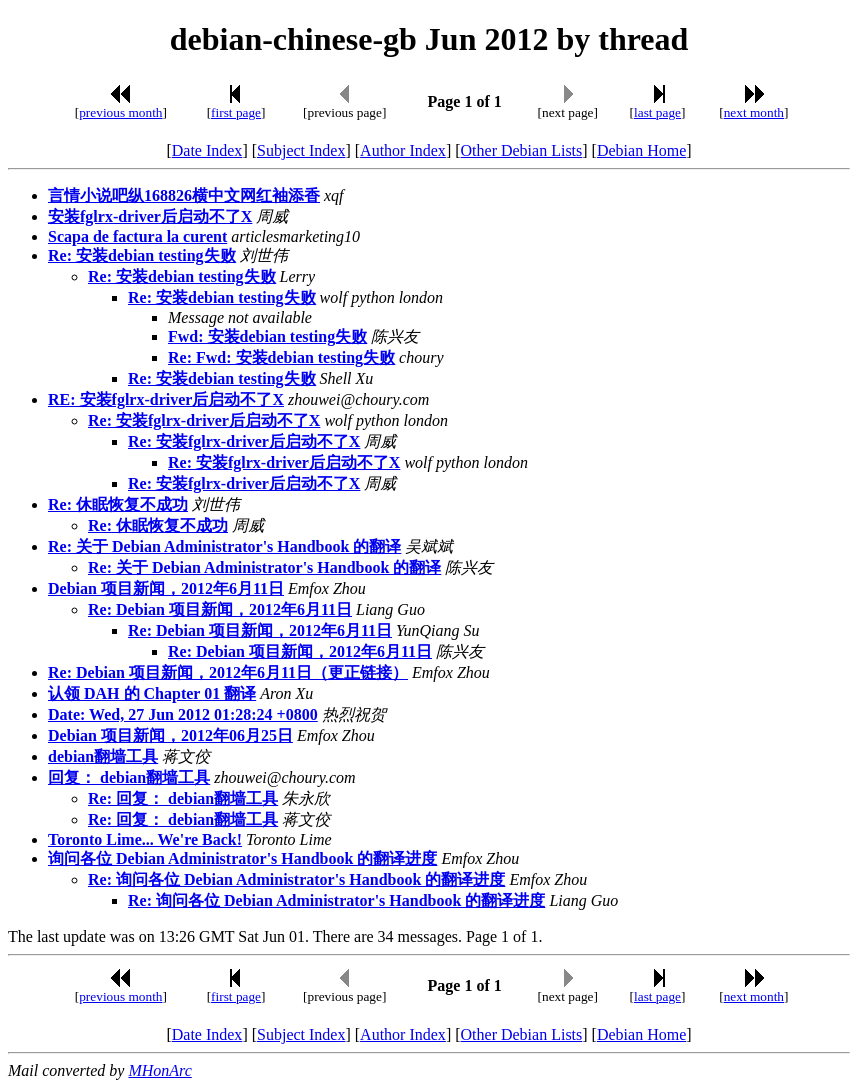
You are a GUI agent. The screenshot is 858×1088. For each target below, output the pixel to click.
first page (236, 112)
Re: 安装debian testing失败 (142, 255)
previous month (120, 112)
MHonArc (159, 1070)
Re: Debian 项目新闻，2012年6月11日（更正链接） (228, 672)
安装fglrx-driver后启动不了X (150, 216)
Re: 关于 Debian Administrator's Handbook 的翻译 (224, 546)
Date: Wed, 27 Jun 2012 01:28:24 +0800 (183, 714)
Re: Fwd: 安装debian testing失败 (281, 357)
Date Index (207, 150)
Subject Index (301, 150)
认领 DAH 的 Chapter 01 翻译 (152, 693)
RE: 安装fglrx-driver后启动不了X (166, 399)
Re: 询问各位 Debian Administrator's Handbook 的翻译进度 (296, 879)
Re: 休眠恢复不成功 (118, 504)
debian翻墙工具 (103, 756)
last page (657, 112)
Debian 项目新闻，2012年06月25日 (170, 735)
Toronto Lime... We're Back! (145, 839)
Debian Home (641, 150)
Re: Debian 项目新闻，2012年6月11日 (220, 609)
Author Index (403, 150)
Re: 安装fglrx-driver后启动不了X (204, 420)
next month (754, 112)
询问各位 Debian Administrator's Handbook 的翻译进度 (242, 858)
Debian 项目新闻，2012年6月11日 (166, 588)
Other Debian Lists (522, 150)
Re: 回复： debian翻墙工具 (183, 798)
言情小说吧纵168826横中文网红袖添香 (184, 195)
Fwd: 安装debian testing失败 (267, 336)
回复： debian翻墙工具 (129, 777)
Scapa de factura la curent (137, 236)
